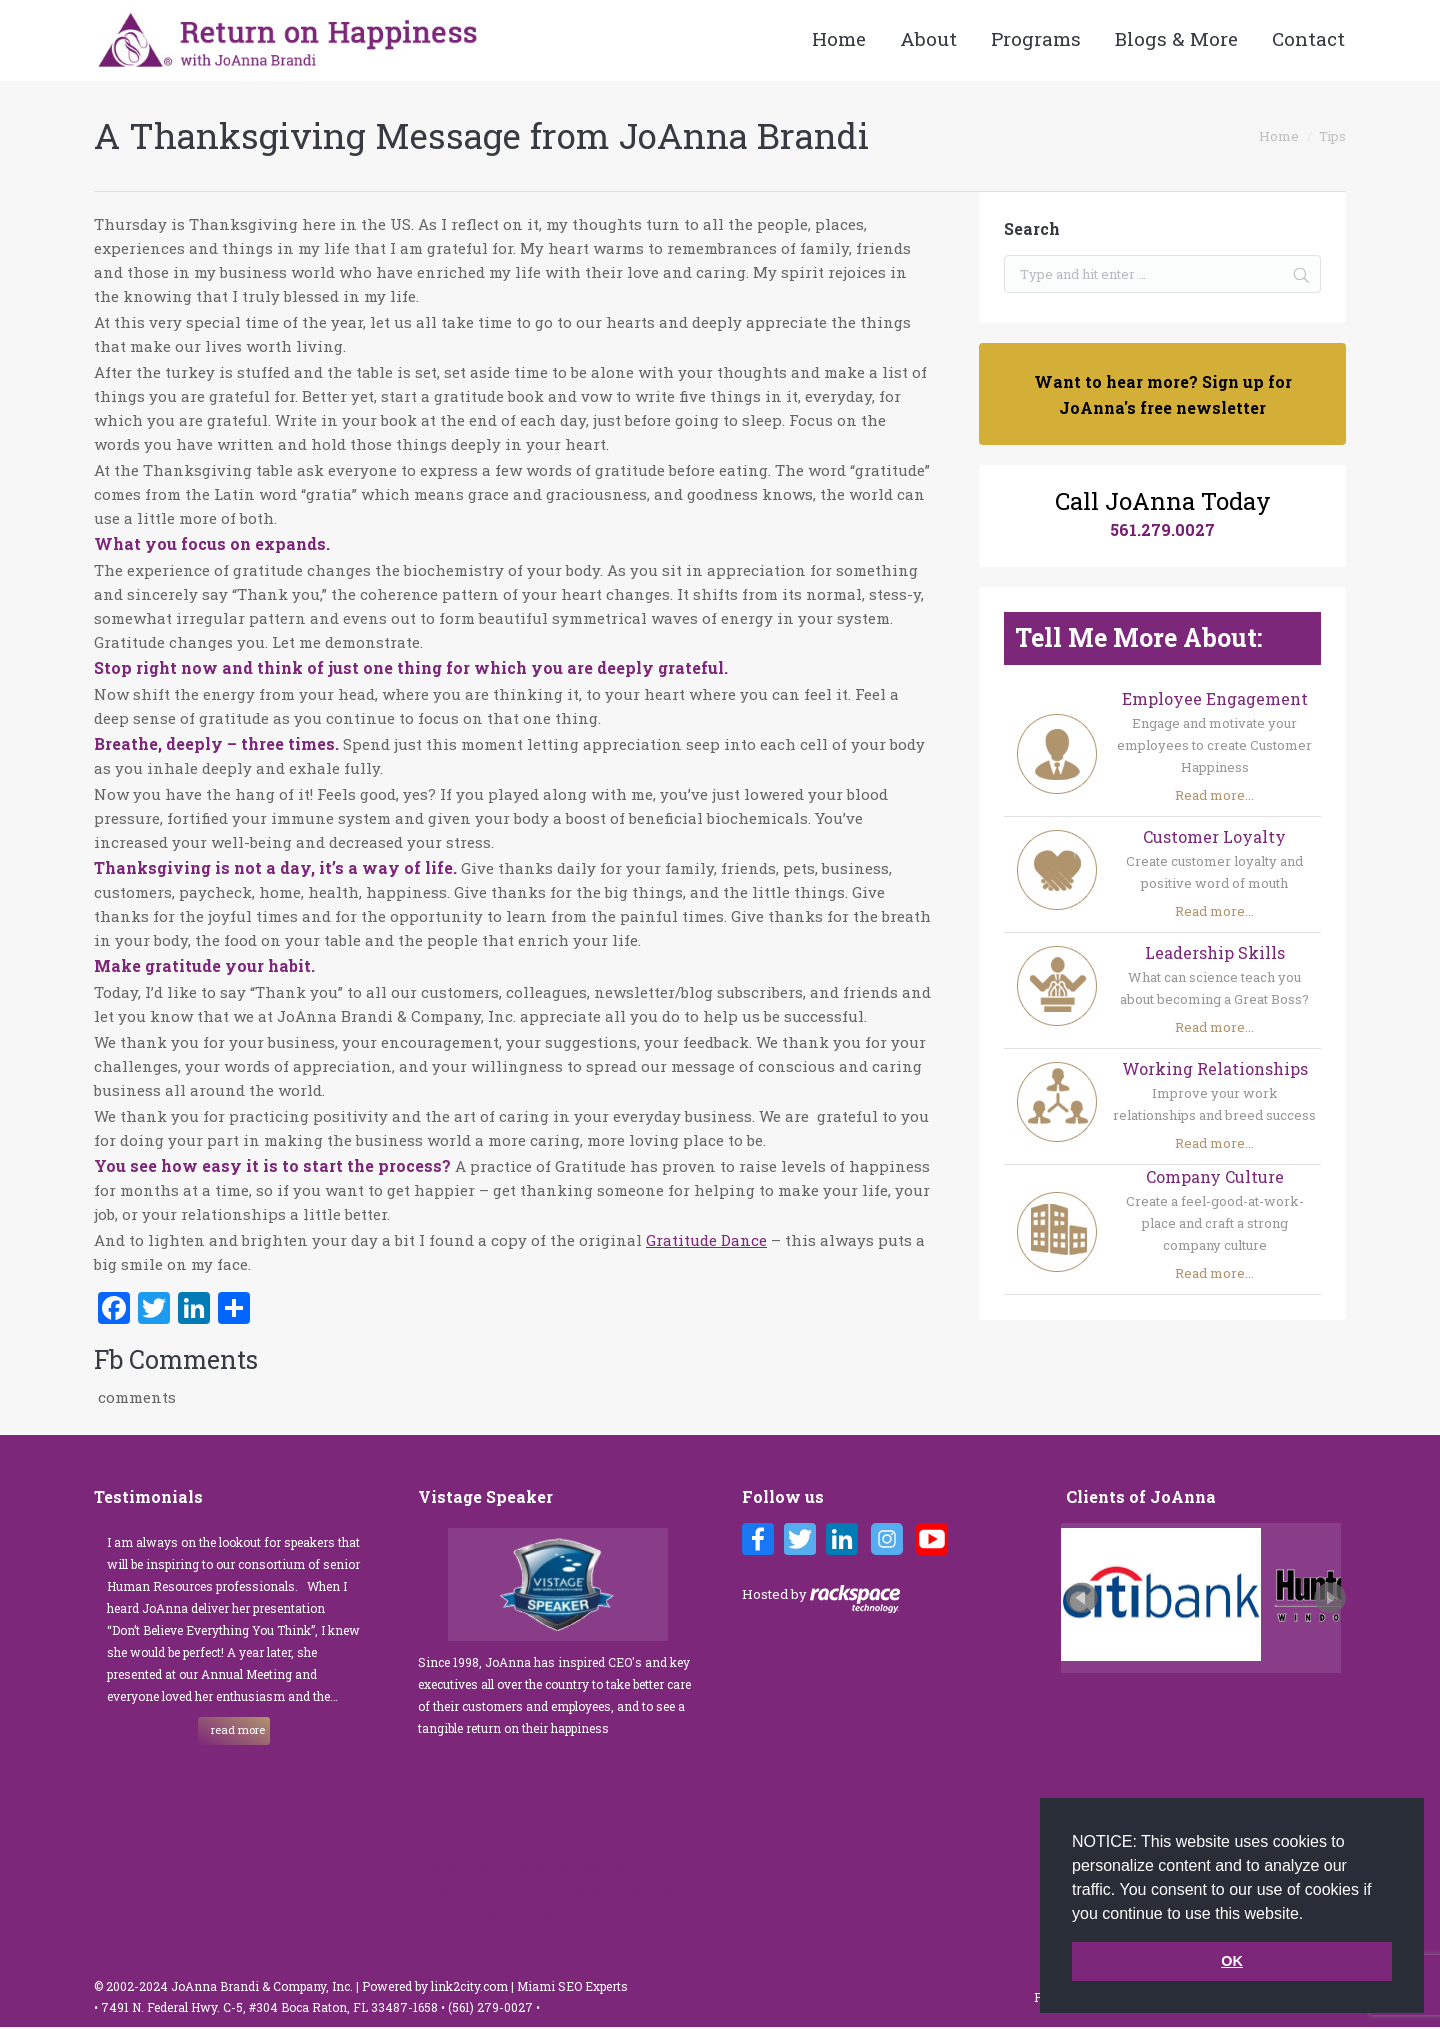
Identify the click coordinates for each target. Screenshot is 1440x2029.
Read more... (1214, 795)
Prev (1082, 1598)
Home (1279, 136)
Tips (1332, 136)
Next (1330, 1598)
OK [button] (1232, 1961)
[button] (1311, 1915)
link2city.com (469, 1986)
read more (238, 1729)
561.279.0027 (1162, 529)
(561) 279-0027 (492, 2007)
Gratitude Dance (706, 1240)
